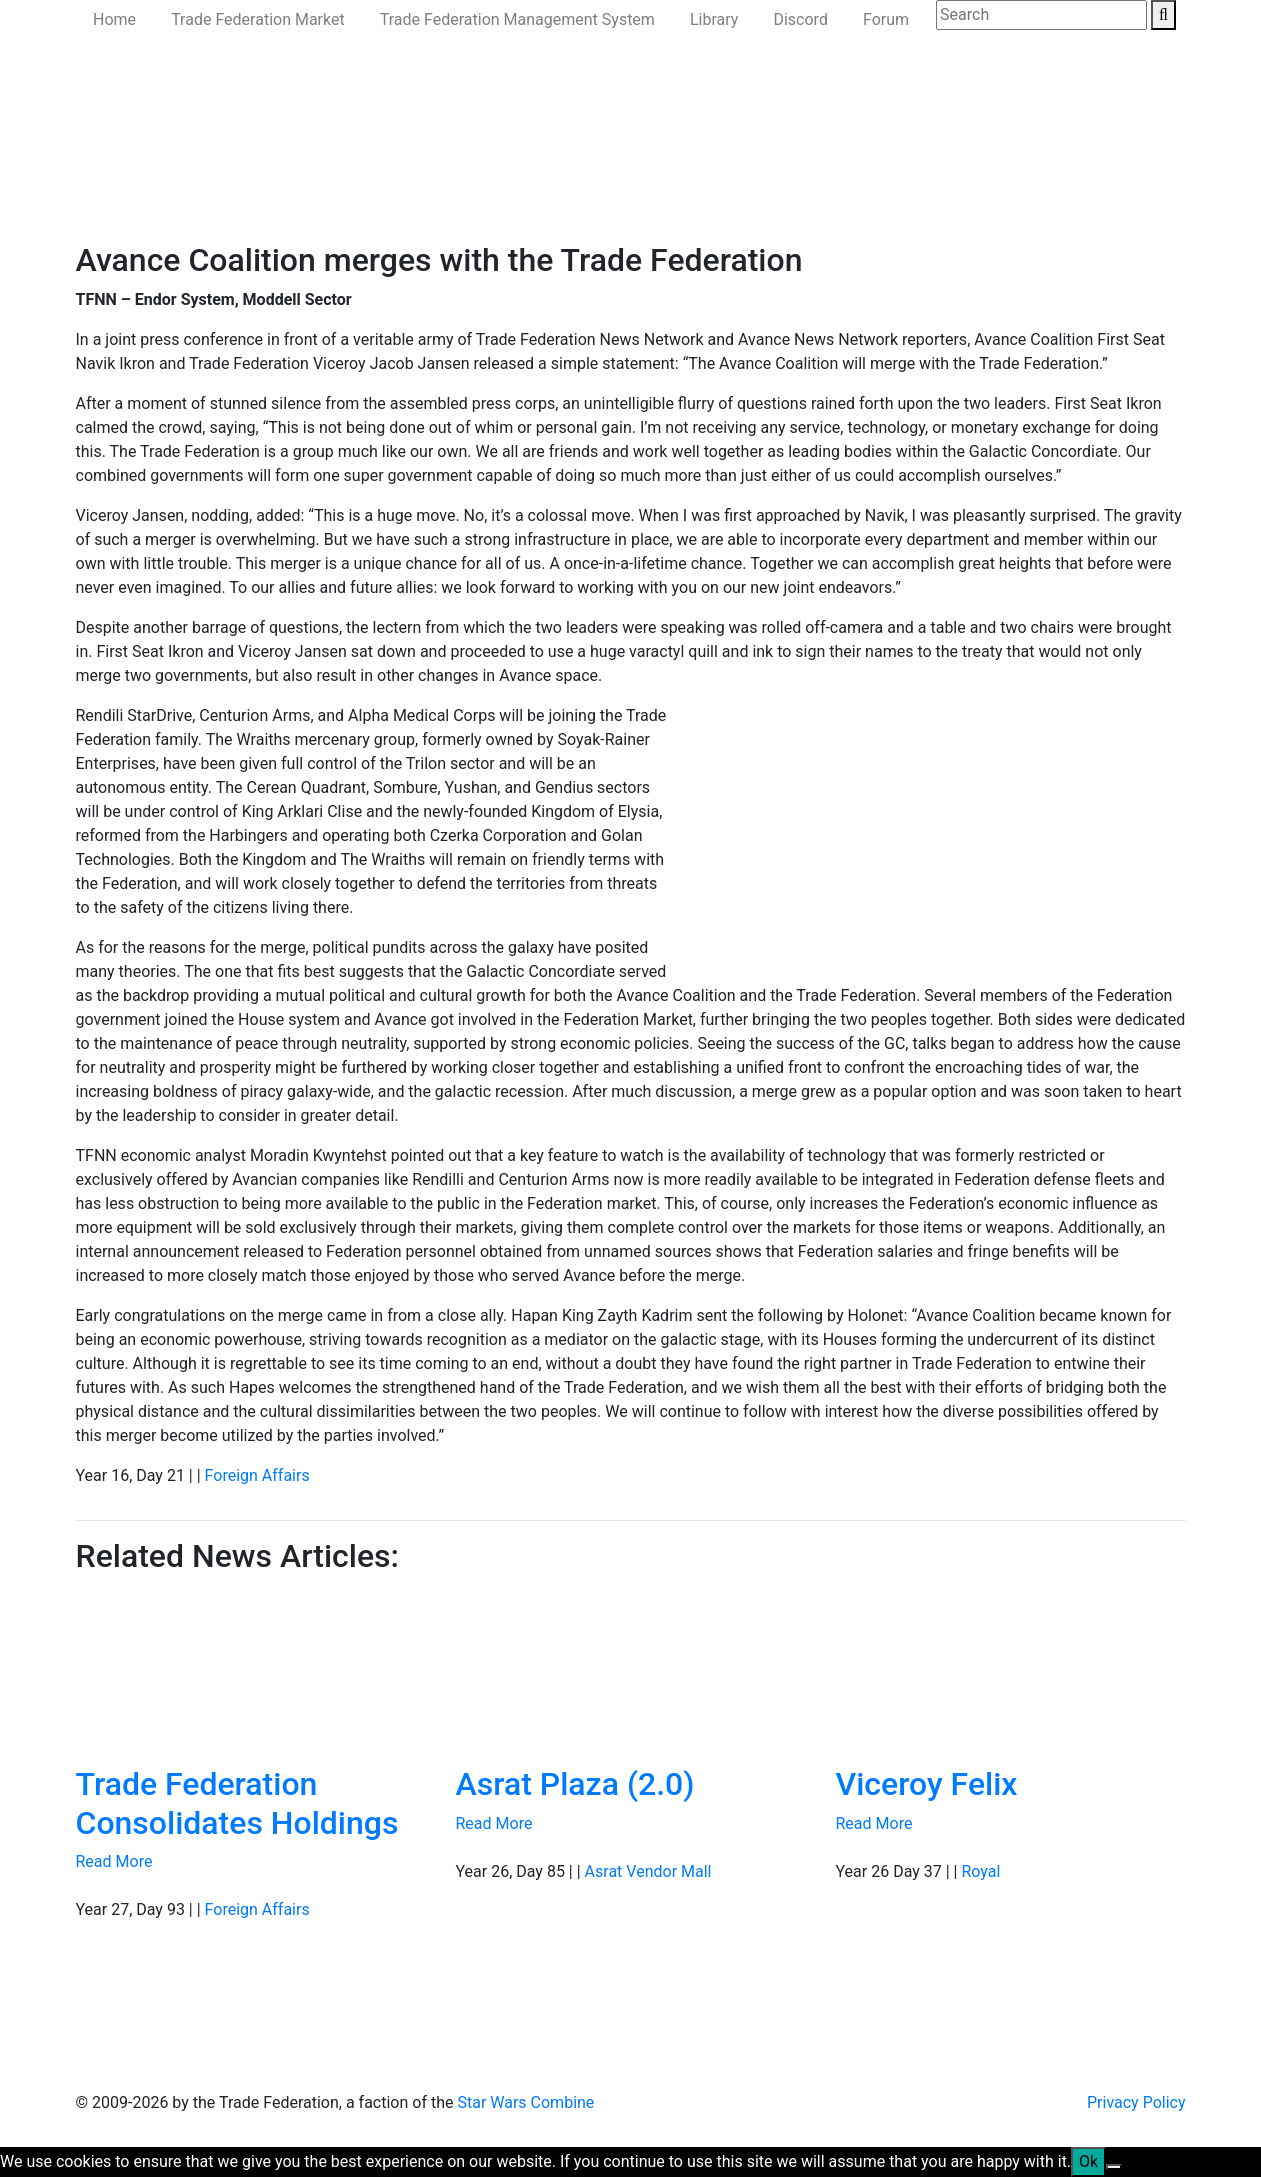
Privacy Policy (1136, 2102)
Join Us (788, 196)
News (163, 196)
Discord (800, 19)
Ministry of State (687, 196)
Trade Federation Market (258, 19)
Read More (114, 1861)
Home (114, 19)
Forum (886, 19)
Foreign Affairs (257, 1475)
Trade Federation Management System (517, 19)
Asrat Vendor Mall (648, 1871)
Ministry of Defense (371, 196)
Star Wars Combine (525, 2102)
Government (242, 196)
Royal (980, 1871)
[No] (1114, 2167)
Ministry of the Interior (534, 196)
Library (714, 19)
